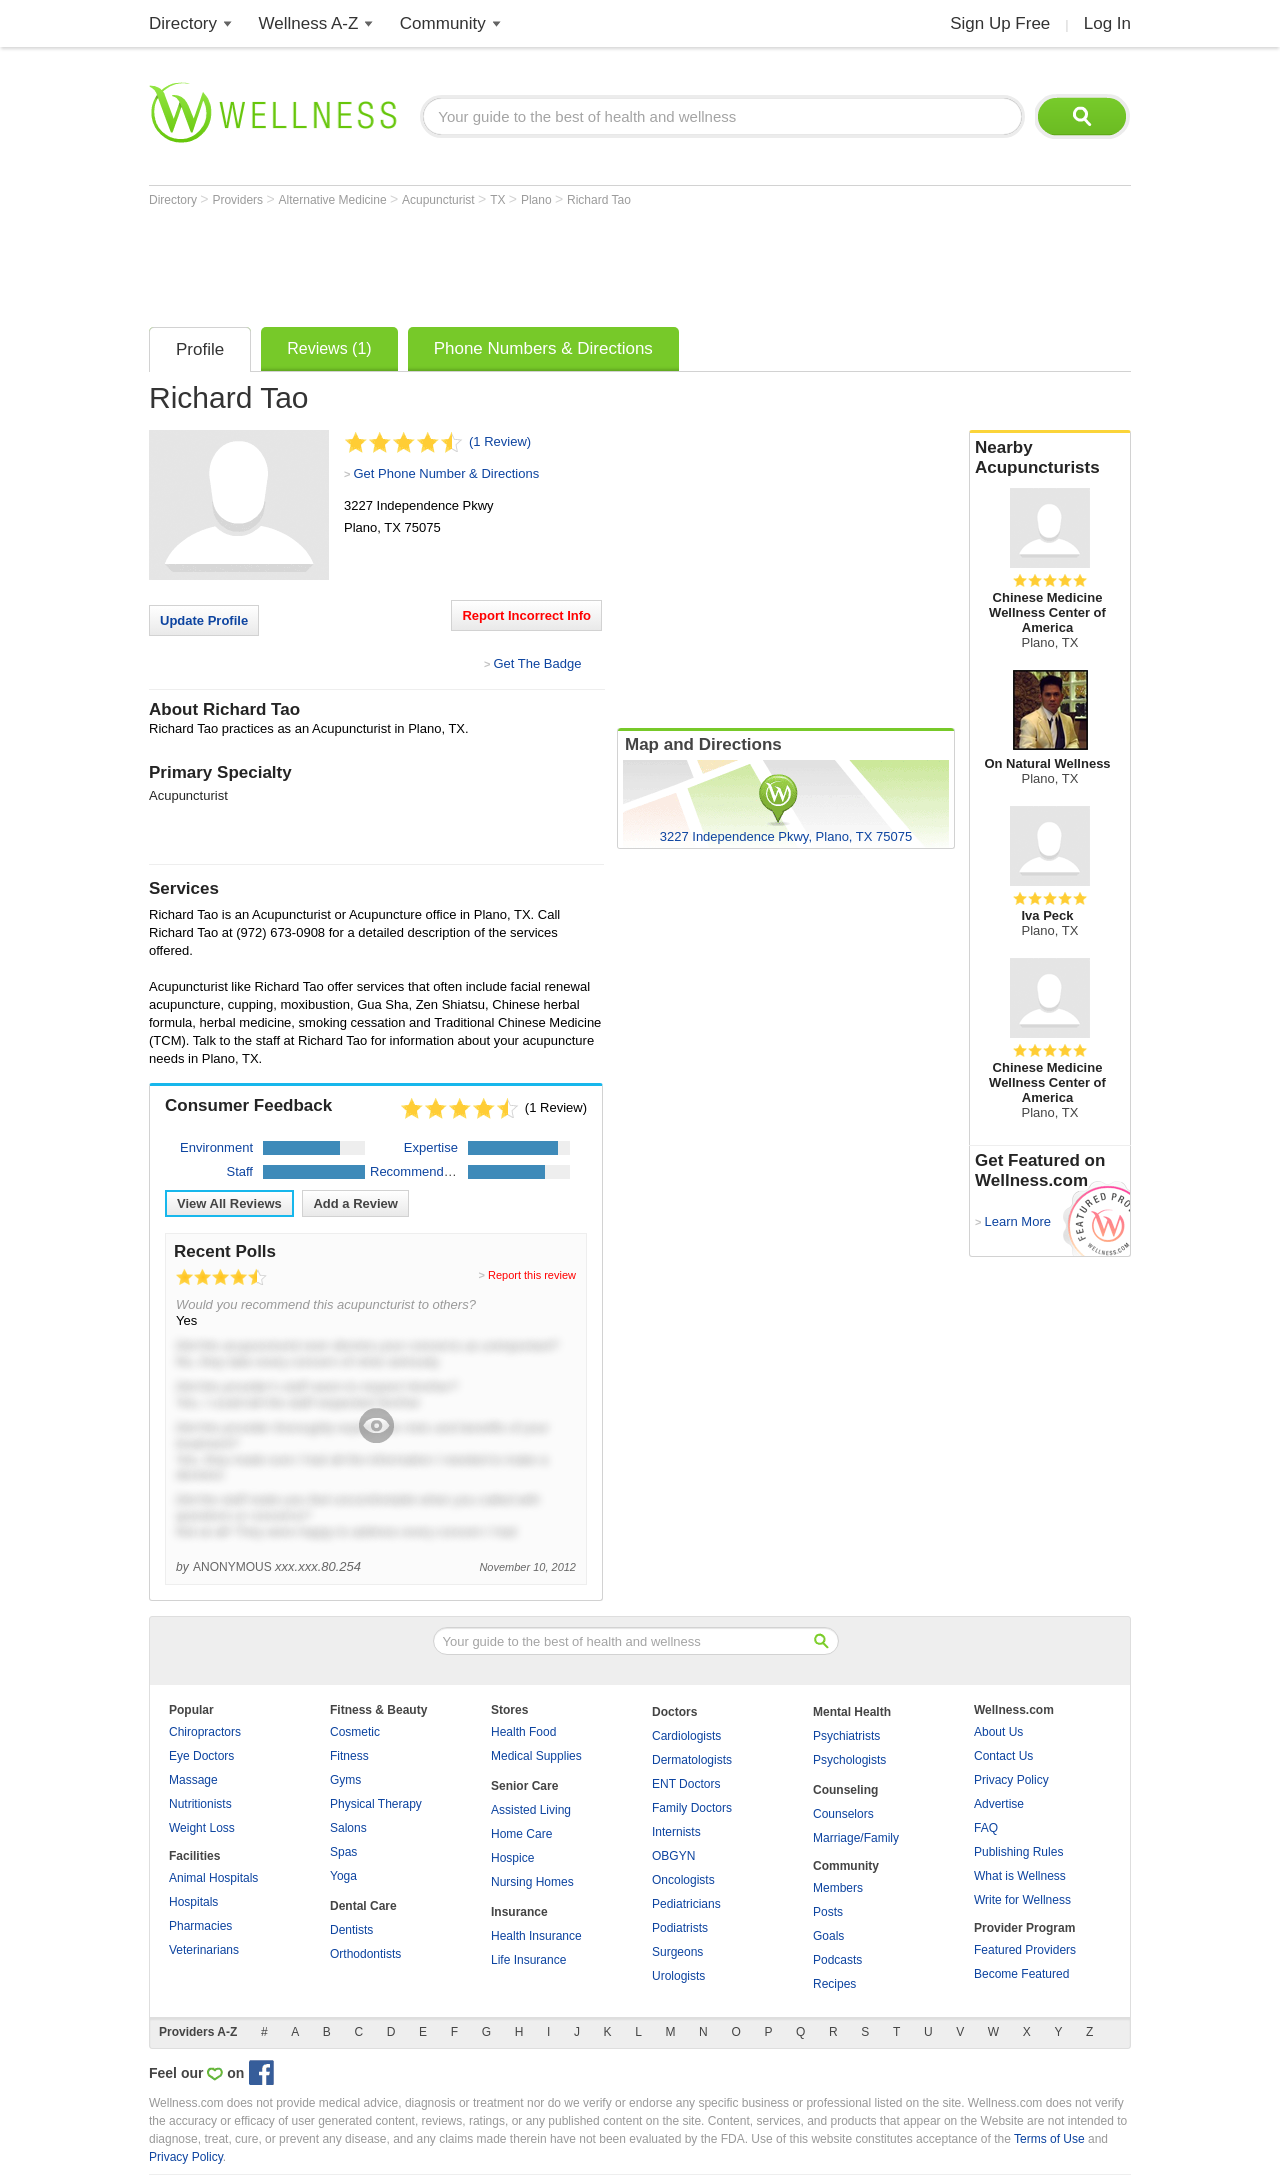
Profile (200, 349)
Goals (828, 1936)
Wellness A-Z (309, 23)
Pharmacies (200, 1926)
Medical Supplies (536, 1756)
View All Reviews (229, 1203)
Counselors (843, 1814)
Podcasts (837, 1960)
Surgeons (677, 1952)
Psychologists (849, 1760)
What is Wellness (1020, 1876)
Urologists (678, 1976)
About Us (998, 1732)
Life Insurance (528, 1960)
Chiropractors (205, 1732)
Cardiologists (686, 1736)
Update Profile (204, 620)
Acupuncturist (440, 200)
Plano (538, 200)
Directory (183, 23)
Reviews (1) (329, 348)
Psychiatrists (846, 1736)
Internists (676, 1832)
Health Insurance (536, 1936)
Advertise (999, 1804)
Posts (828, 1912)
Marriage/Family (856, 1838)
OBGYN (673, 1856)
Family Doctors (692, 1808)
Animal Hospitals (213, 1878)
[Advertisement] (513, 262)
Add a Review (355, 1203)
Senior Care (524, 1786)
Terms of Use (1049, 2139)
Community (443, 23)
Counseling (845, 1790)
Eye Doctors (201, 1756)
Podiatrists (680, 1928)
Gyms (345, 1780)
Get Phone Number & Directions (446, 473)
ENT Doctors (686, 1784)
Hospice (512, 1858)
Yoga (343, 1876)
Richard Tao (599, 200)
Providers (239, 200)
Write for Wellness (1022, 1900)
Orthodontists (365, 1954)
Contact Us (1003, 1756)
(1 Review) (500, 441)
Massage (193, 1780)
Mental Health (852, 1712)
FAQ (986, 1828)
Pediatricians (686, 1904)
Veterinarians (204, 1950)
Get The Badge (537, 663)
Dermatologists (692, 1760)
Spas (343, 1852)
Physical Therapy (376, 1804)
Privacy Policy (1011, 1780)
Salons (348, 1828)
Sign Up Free (1000, 23)
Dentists (351, 1930)
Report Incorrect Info (526, 615)
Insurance (519, 1912)
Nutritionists (200, 1804)
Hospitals (193, 1902)
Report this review (532, 1275)
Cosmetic (355, 1732)
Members (838, 1888)
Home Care (521, 1834)
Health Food (523, 1732)
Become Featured (1021, 1974)
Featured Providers (1025, 1950)
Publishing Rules (1018, 1852)
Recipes (834, 1984)
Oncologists (683, 1880)
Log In (1107, 23)
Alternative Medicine (334, 200)
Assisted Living (531, 1810)
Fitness (349, 1756)
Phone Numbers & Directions (543, 348)
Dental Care (363, 1906)
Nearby (1050, 458)
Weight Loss (202, 1828)
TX (499, 200)
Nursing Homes (532, 1882)
